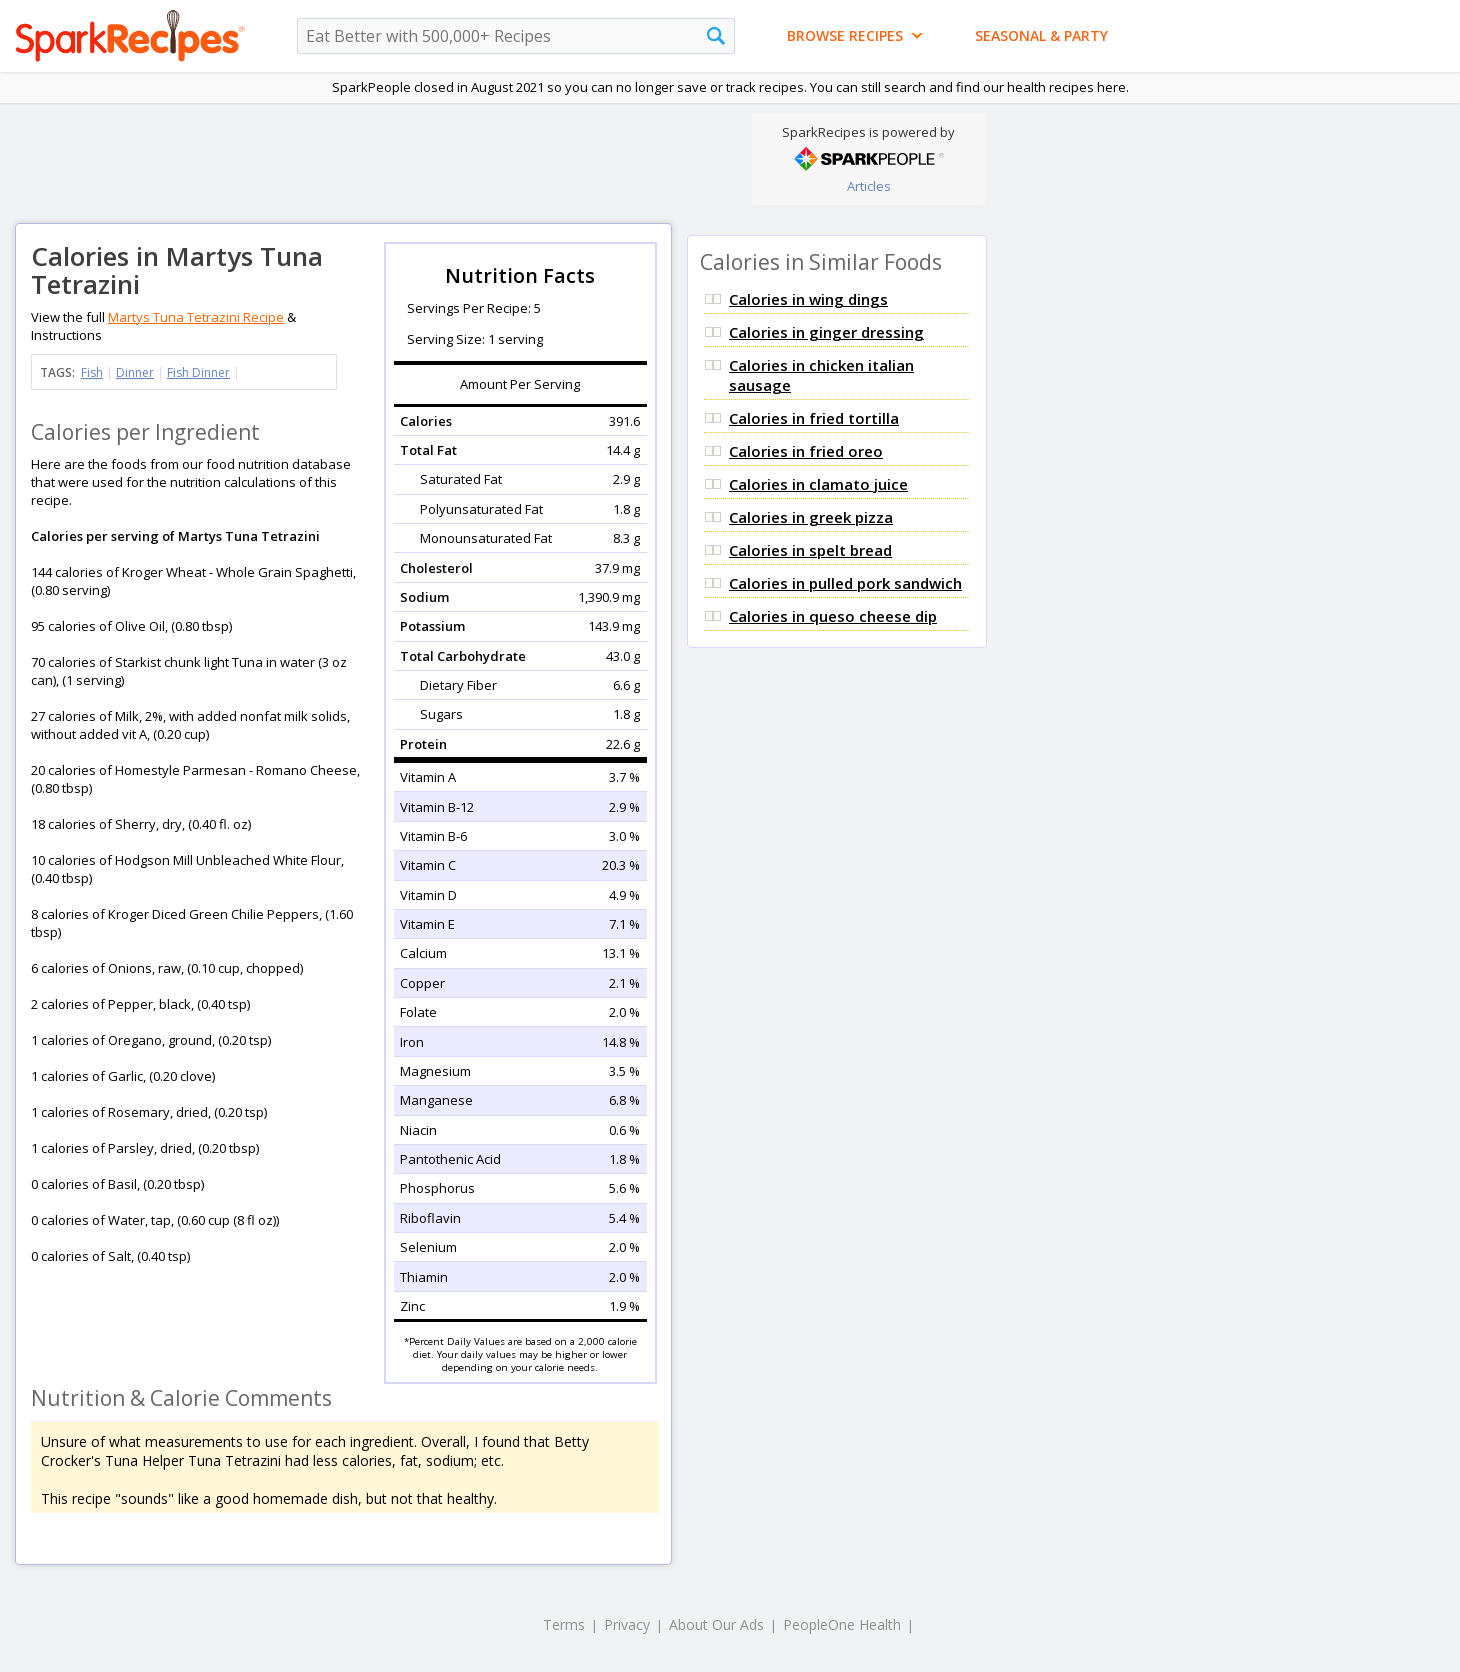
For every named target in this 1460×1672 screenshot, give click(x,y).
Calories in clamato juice (818, 484)
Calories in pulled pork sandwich (845, 583)
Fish (92, 372)
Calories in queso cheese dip (833, 616)
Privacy (627, 1624)
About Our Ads (716, 1624)
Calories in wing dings (808, 299)
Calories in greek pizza (811, 517)
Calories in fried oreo (806, 451)
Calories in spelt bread (810, 550)
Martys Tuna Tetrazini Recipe (196, 317)
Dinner (135, 372)
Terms (564, 1624)
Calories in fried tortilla (814, 418)
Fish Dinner (198, 372)
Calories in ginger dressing (826, 332)
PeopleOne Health (842, 1624)
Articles (869, 186)
